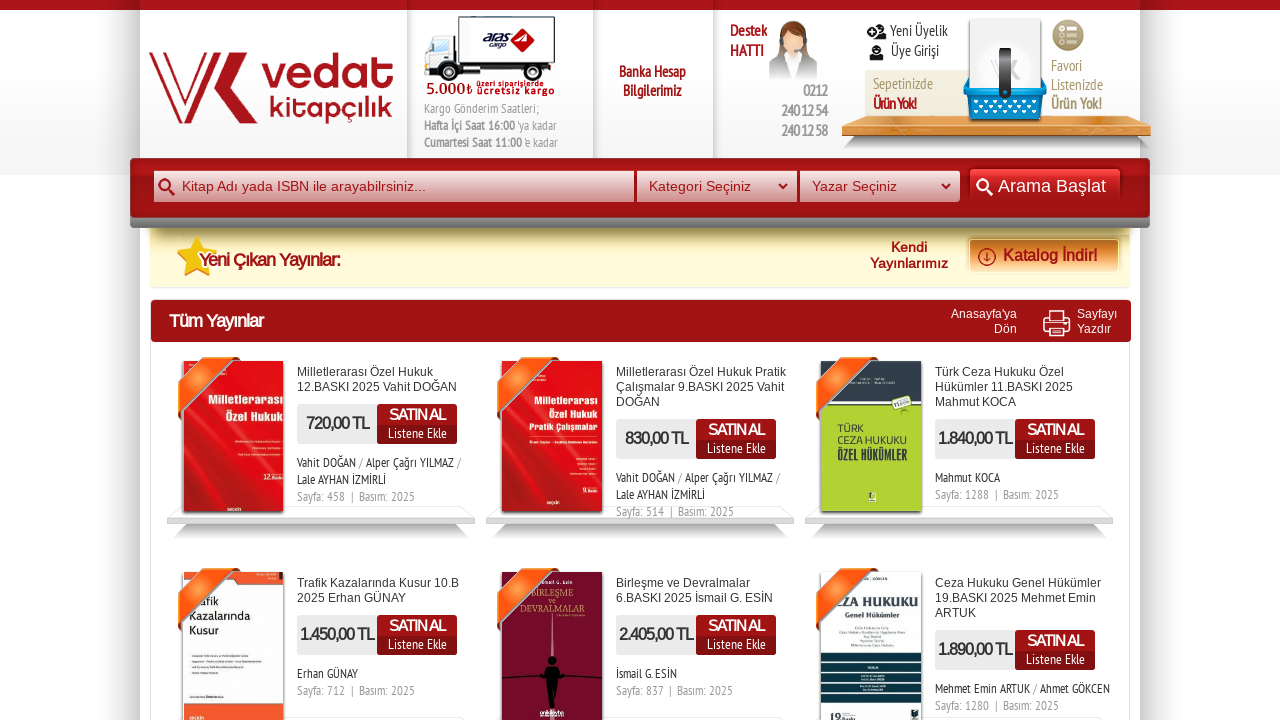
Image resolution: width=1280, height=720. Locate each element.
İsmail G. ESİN (646, 673)
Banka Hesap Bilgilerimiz (652, 81)
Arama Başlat (1045, 185)
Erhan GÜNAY (327, 673)
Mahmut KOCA (967, 477)
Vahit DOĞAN (326, 462)
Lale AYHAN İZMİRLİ (341, 479)
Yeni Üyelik (906, 30)
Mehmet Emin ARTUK (982, 688)
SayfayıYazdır (1097, 321)
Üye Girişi (904, 50)
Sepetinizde (903, 93)
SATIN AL (417, 414)
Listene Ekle (417, 433)
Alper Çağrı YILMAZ (410, 462)
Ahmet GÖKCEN (1075, 688)
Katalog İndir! (1044, 255)
